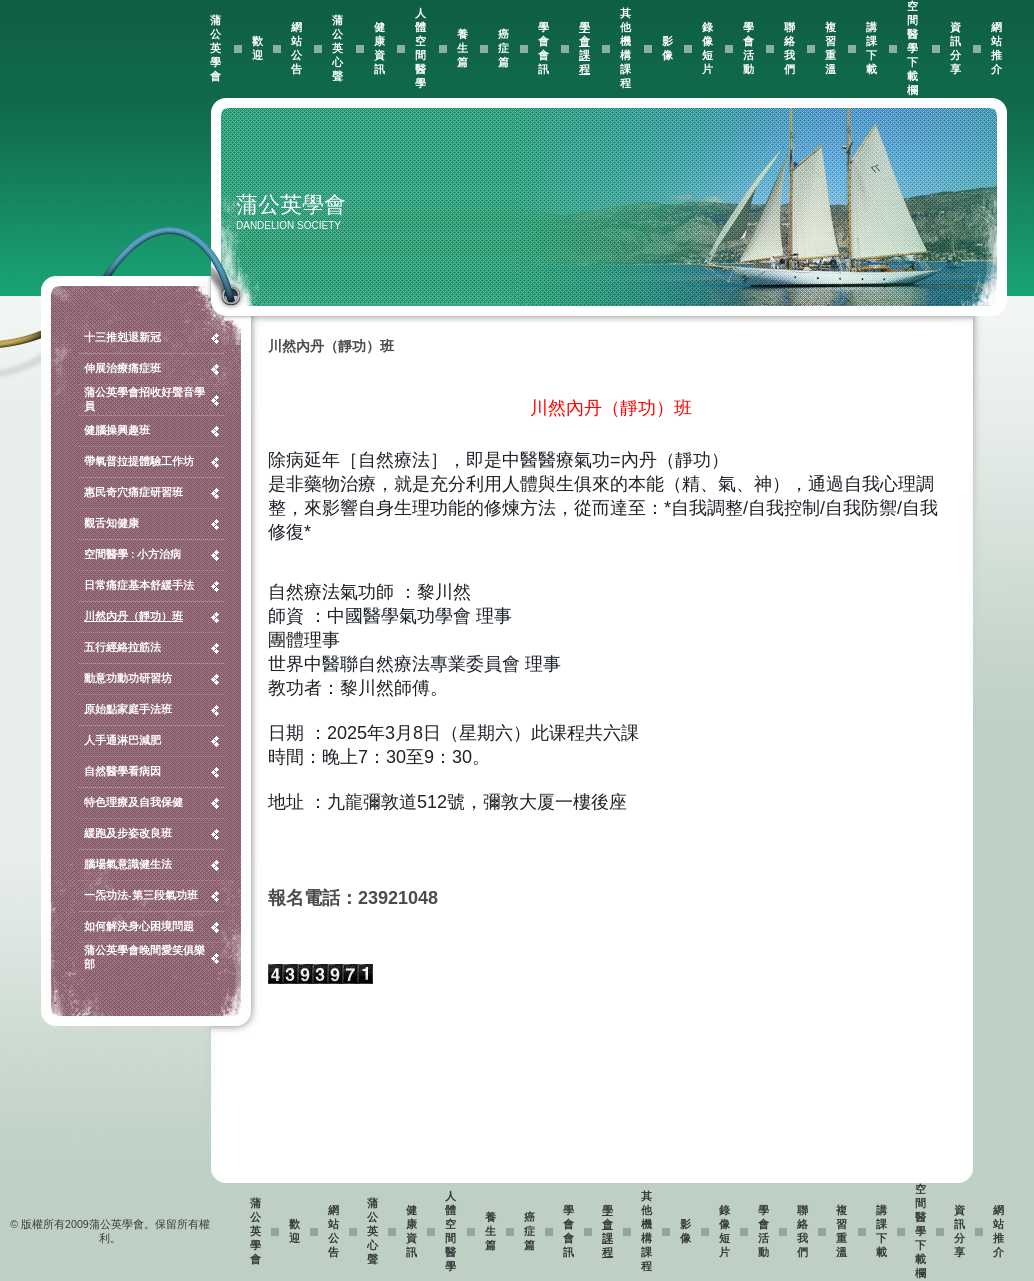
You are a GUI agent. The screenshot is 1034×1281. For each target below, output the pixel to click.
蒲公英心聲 (337, 48)
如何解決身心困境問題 (139, 926)
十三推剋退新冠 (122, 337)
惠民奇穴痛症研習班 (133, 492)
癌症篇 (503, 48)
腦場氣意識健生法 (128, 864)
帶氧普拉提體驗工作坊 (139, 461)
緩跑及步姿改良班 (128, 833)
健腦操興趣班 (117, 430)
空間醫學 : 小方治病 (132, 554)
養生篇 (462, 48)
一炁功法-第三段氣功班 (141, 895)
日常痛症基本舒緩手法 (139, 585)
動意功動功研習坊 (128, 678)
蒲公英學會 (215, 48)
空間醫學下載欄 (912, 48)
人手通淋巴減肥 (122, 740)
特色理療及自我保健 (133, 802)
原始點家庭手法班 (128, 709)
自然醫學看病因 (122, 771)
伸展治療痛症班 (122, 368)
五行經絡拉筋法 (122, 647)
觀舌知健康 (111, 523)
